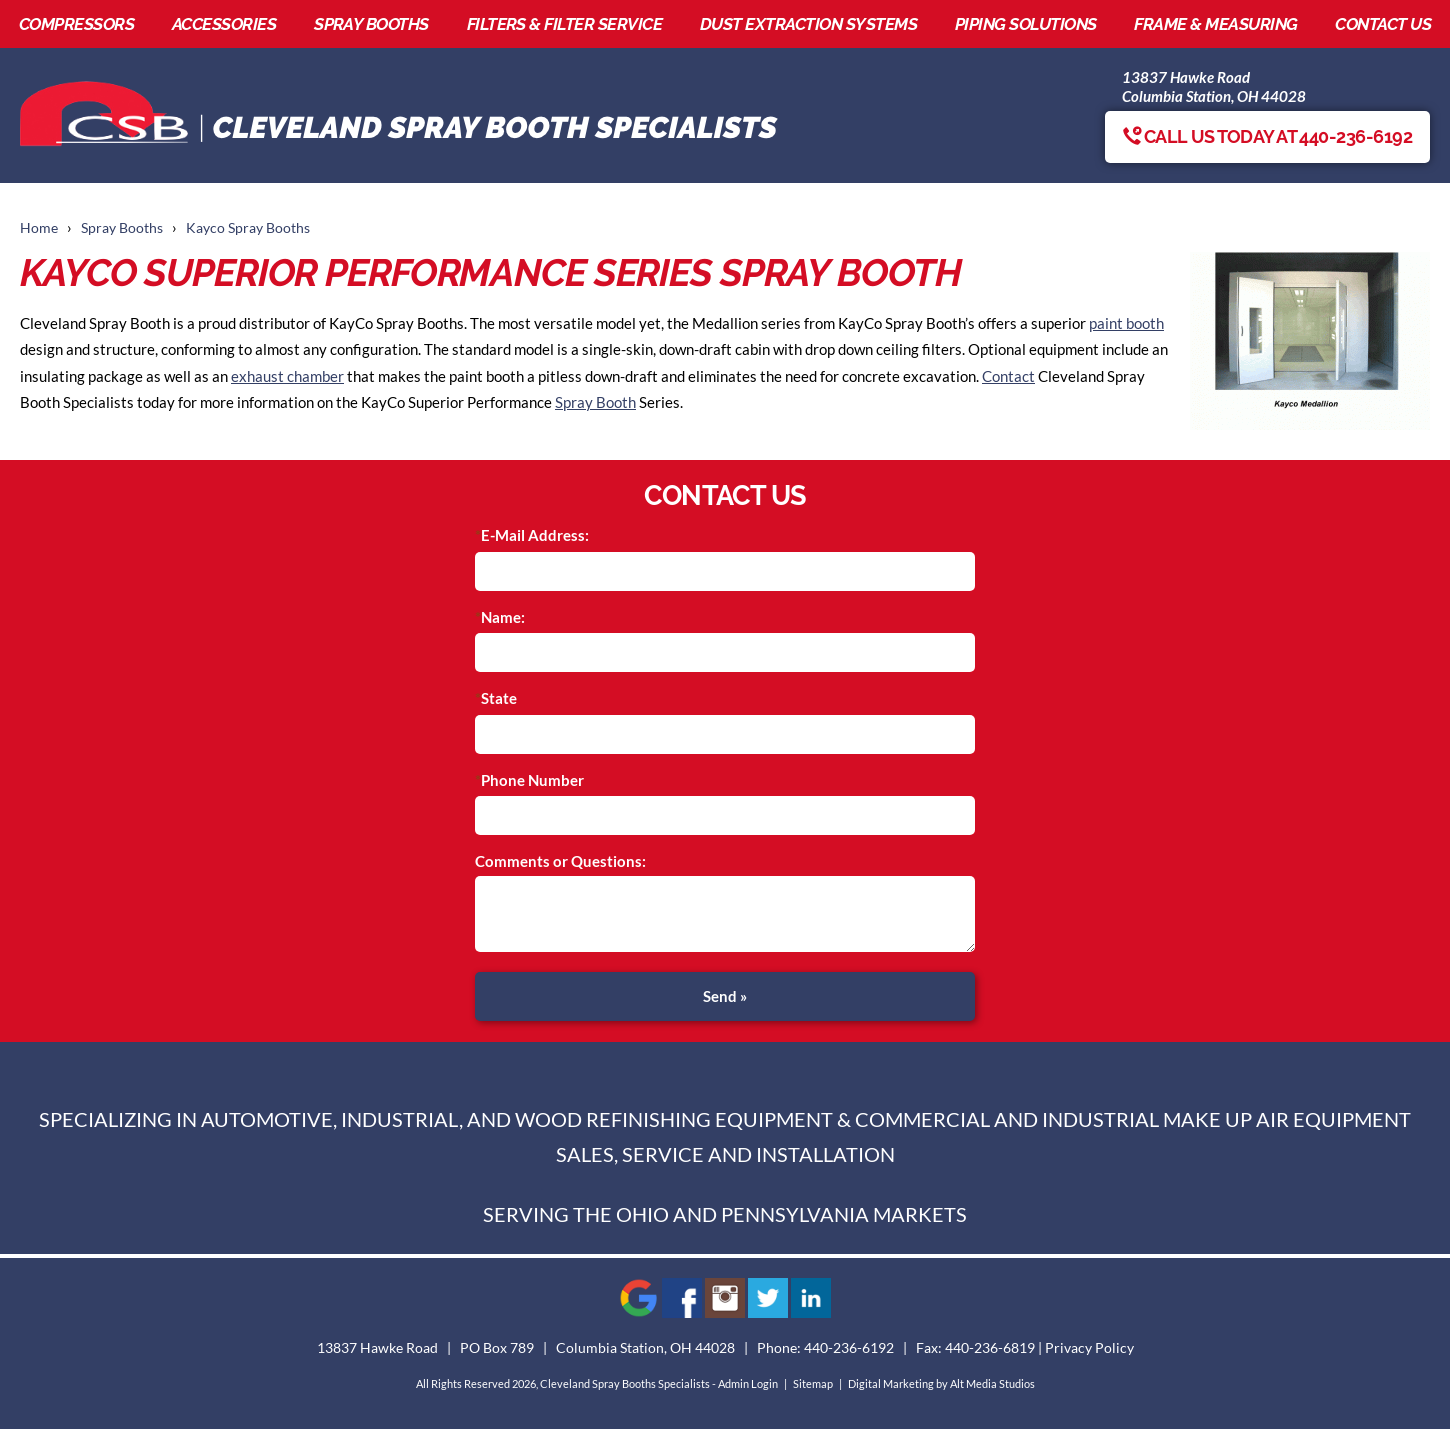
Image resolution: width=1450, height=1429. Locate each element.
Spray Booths (371, 24)
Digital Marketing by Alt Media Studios (941, 1383)
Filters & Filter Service (565, 24)
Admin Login (748, 1383)
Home (39, 228)
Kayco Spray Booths (248, 228)
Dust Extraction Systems (808, 24)
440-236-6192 (849, 1348)
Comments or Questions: (560, 861)
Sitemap (813, 1383)
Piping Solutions (1026, 24)
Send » (725, 996)
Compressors (76, 24)
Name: (503, 617)
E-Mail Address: (535, 535)
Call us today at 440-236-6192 (1267, 136)
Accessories (224, 24)
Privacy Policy (1089, 1348)
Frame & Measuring (1215, 24)
